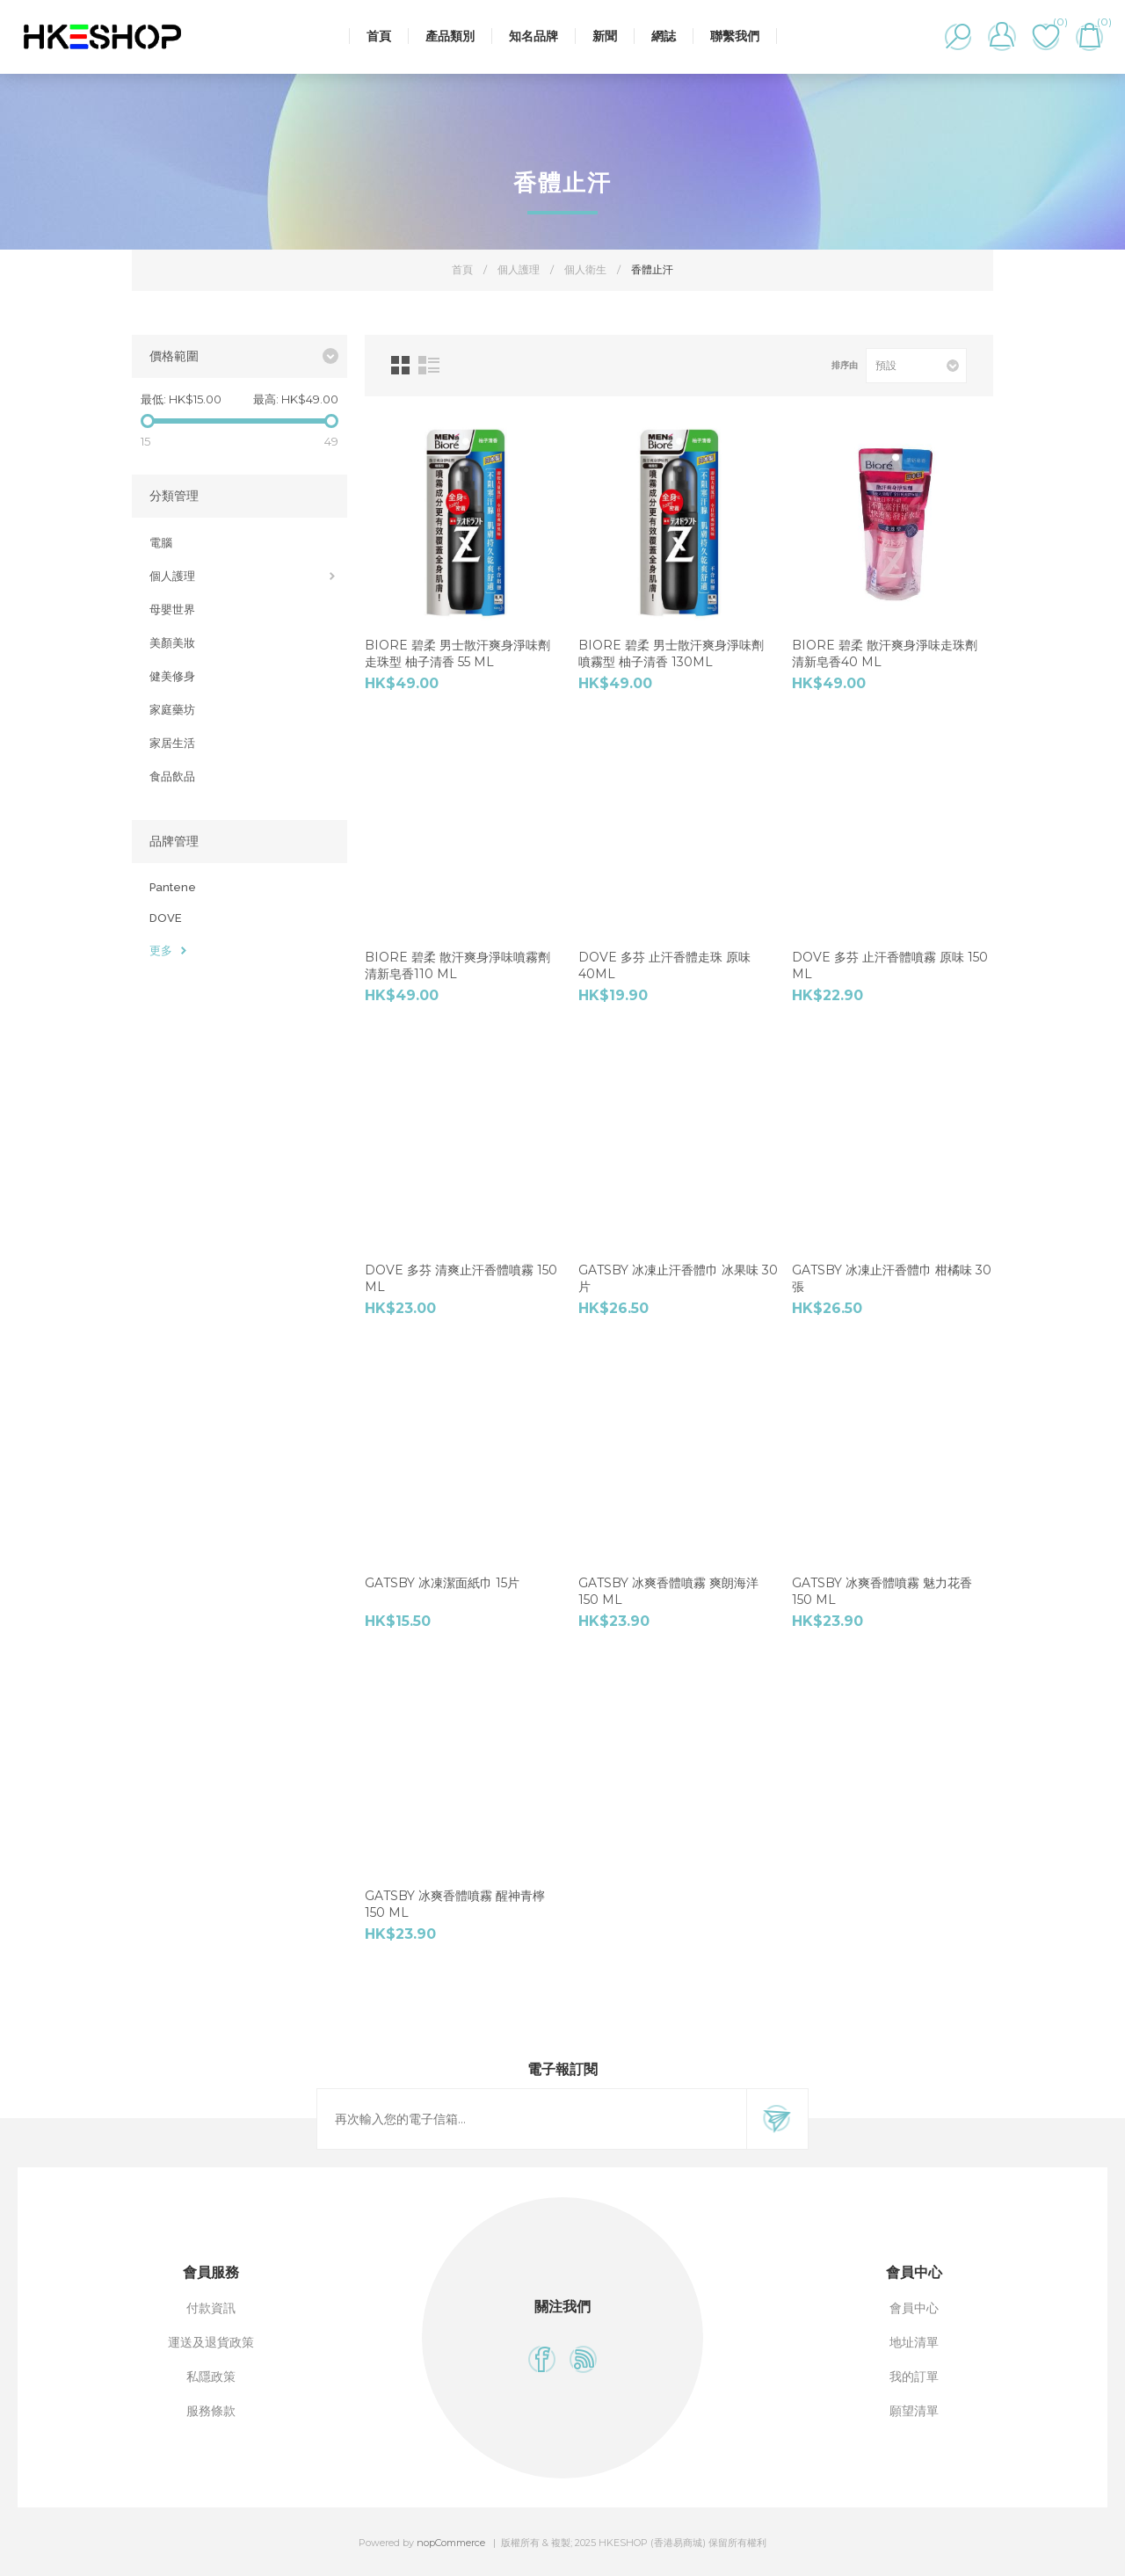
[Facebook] (541, 2359)
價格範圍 (174, 356)
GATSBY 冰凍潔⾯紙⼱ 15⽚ (442, 1583)
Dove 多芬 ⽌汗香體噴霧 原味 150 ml (890, 965)
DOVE (165, 918)
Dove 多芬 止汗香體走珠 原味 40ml (664, 965)
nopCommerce (451, 2542)
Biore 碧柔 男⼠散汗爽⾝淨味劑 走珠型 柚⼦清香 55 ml (457, 653)
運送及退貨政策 (211, 2342)
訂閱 (777, 2119)
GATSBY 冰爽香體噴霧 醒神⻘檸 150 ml (455, 1904)
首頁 (462, 269)
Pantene (172, 887)
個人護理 (172, 576)
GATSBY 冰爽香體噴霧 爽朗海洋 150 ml (668, 1591)
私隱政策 (211, 2376)
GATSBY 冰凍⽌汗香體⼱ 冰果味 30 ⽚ (678, 1278)
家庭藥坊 (172, 709)
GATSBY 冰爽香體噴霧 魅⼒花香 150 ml (882, 1591)
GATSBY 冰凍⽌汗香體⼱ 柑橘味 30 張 (891, 1278)
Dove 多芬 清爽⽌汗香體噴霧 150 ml (461, 1278)
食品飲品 (172, 776)
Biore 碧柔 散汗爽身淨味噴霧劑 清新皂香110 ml (457, 965)
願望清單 (914, 2411)
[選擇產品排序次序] (916, 365)
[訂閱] (531, 2119)
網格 (400, 365)
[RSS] (583, 2359)
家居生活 (172, 743)
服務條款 (211, 2411)
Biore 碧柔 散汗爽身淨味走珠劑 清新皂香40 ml (884, 653)
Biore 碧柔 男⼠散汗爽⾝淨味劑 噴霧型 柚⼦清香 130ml (671, 653)
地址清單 (914, 2342)
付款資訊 (211, 2308)
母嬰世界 (172, 609)
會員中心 (914, 2308)
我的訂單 (914, 2376)
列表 (428, 365)
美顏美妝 (172, 642)
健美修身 (172, 676)
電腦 (160, 542)
